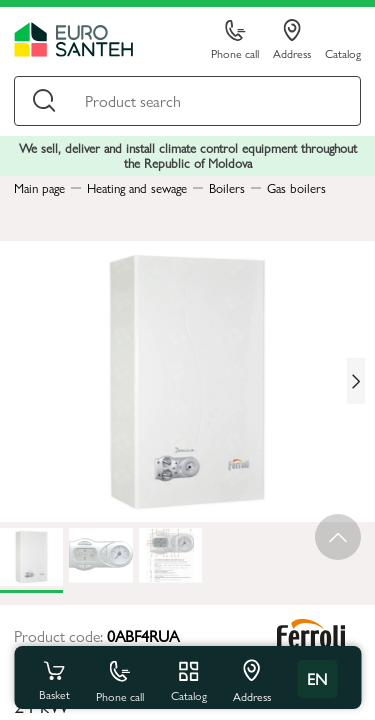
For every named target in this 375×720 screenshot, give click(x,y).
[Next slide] (356, 381)
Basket (54, 679)
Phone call (235, 40)
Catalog (343, 52)
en (317, 678)
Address (292, 40)
